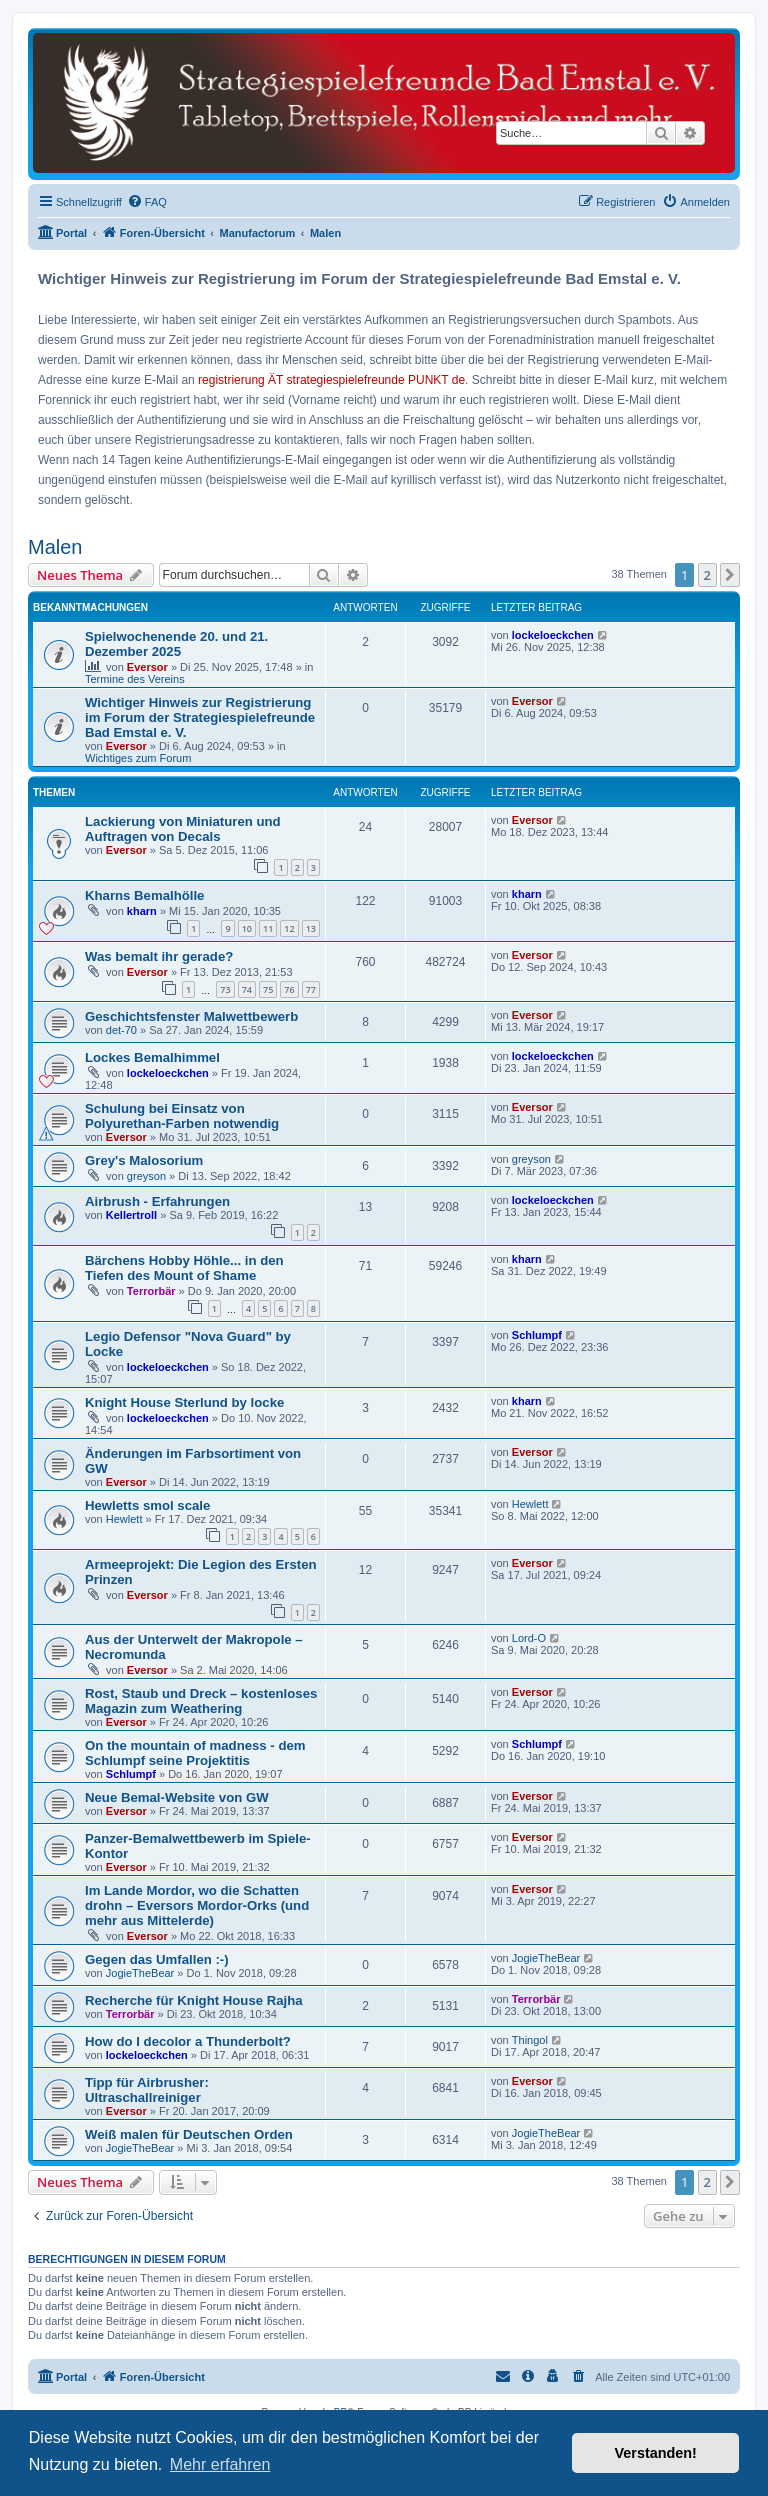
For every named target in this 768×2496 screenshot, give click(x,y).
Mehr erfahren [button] (220, 2464)
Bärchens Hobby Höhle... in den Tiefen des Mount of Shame (184, 1268)
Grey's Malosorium (144, 1160)
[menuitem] (147, 202)
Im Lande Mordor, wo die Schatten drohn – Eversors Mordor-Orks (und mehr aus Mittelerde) (197, 1905)
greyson (146, 1176)
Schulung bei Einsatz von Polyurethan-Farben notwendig (182, 1116)
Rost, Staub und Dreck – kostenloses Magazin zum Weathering (201, 1701)
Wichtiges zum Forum (138, 758)
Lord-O (529, 1638)
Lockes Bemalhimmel (152, 1057)
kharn (142, 911)
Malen (55, 547)
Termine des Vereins (135, 679)
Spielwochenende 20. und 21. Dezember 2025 (176, 644)
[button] (730, 575)
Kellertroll (131, 1215)
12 (289, 928)
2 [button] (707, 575)
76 (289, 989)
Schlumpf (537, 1335)
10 (247, 928)
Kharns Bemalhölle (144, 895)
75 (268, 989)
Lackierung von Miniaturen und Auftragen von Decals (183, 829)
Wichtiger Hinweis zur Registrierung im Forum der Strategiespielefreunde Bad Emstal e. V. (200, 717)
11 (268, 928)
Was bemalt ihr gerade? (159, 956)
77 (311, 989)
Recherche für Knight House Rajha (194, 2000)
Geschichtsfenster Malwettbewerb (191, 1016)
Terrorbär (151, 1291)
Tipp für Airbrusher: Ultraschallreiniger (147, 2090)
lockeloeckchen (553, 635)
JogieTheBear (140, 1973)
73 (225, 989)
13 (311, 928)
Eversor (147, 667)
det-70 (121, 1030)
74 (247, 989)
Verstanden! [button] (656, 2453)
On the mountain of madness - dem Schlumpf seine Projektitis (195, 1753)
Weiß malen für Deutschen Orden (189, 2134)
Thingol (530, 2040)
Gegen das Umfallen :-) (157, 1959)
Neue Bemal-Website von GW (177, 1797)
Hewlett (124, 1519)
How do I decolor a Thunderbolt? (188, 2041)
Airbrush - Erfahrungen (157, 1201)
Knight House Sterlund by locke (184, 1402)
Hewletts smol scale (147, 1505)
